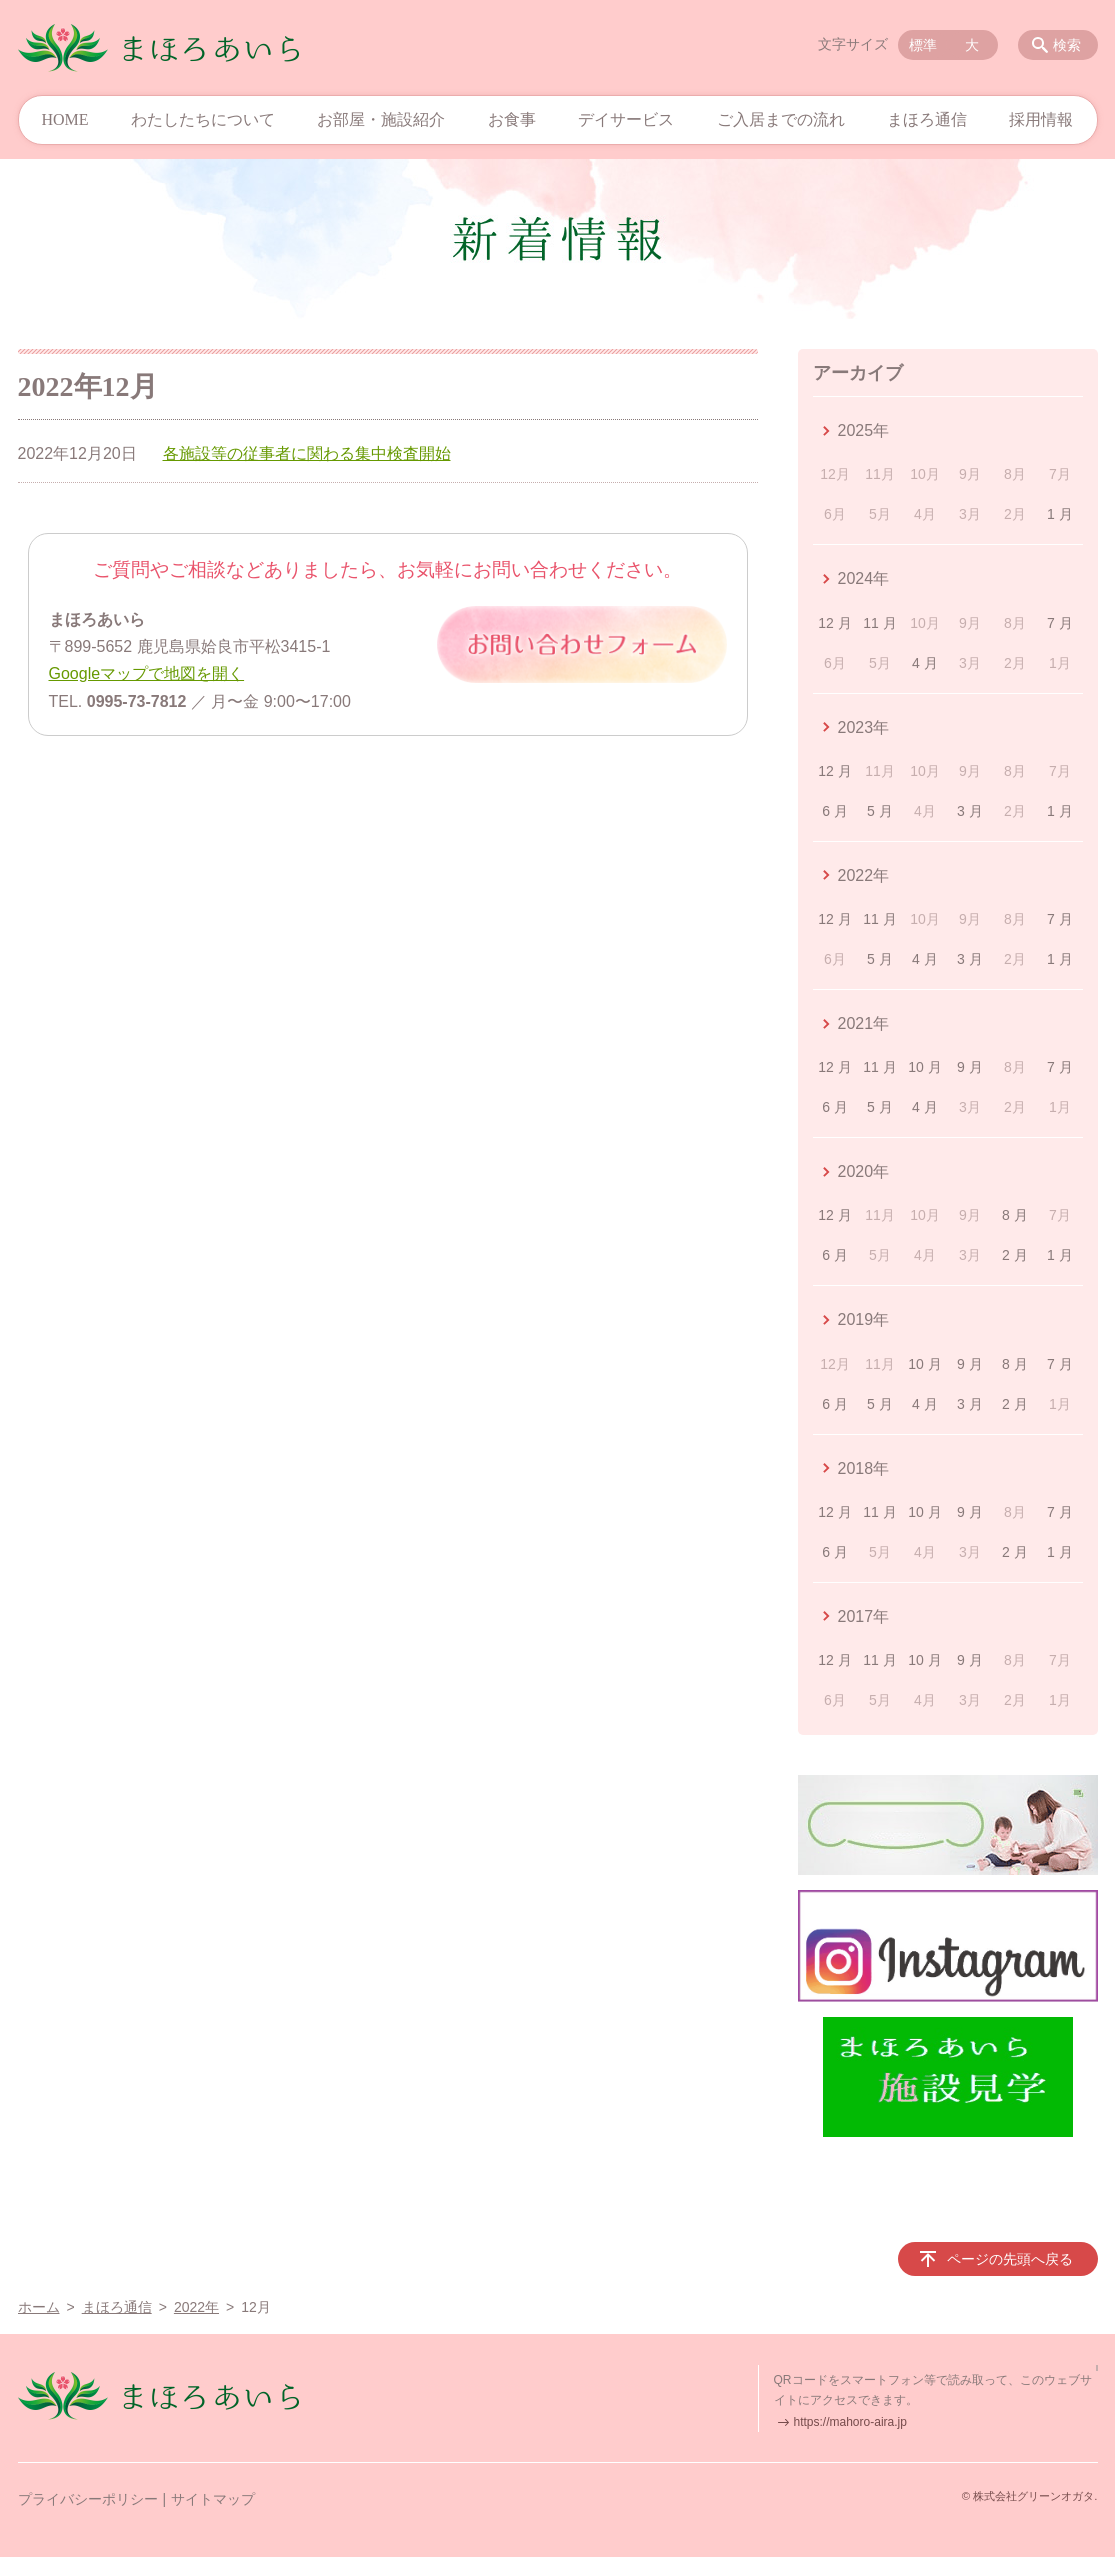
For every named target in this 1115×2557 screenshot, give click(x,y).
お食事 (512, 119)
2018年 (864, 1468)
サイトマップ (213, 2499)
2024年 (864, 578)
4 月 (925, 663)
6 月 (835, 811)
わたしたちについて (203, 119)
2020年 (864, 1171)
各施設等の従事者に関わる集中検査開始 (307, 453)
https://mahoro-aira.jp (850, 2422)
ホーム (39, 2307)
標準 (923, 45)
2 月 (1015, 1255)
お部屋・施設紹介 (381, 119)
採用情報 (1041, 119)
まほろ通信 (927, 119)
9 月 (970, 1067)
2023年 (864, 727)
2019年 (864, 1319)
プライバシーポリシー (88, 2499)
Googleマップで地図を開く (147, 673)
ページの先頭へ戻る (1010, 2259)
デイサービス (626, 119)
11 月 (879, 623)
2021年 (864, 1023)
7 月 (1060, 623)
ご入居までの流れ (781, 119)
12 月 (834, 623)
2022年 (864, 875)
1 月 (1060, 514)
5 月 (880, 811)
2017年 (864, 1616)
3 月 (970, 811)
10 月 (924, 1067)
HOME (65, 119)
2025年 (864, 430)
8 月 (1015, 1215)
